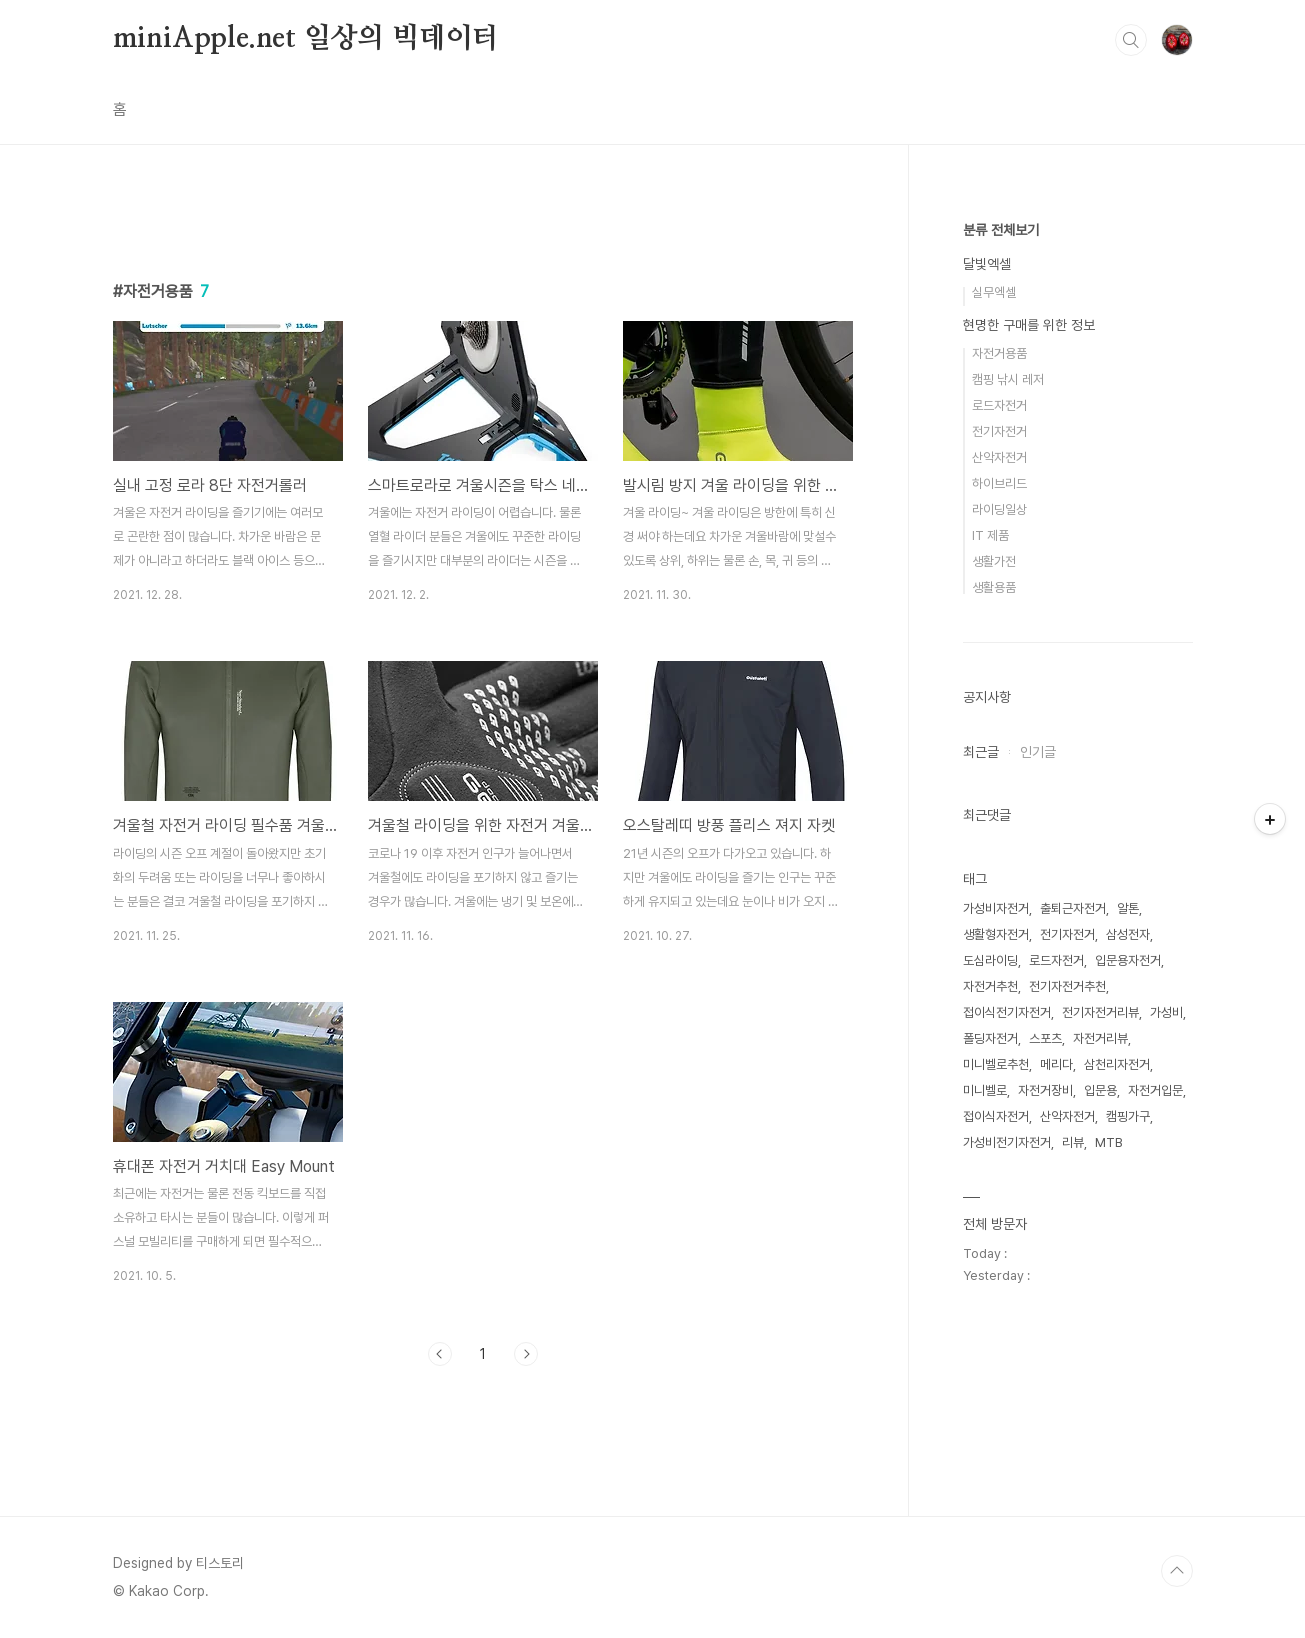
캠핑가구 (1128, 1116)
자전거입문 (1155, 1090)
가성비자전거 (996, 908)
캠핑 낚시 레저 (1008, 379)
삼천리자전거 (1117, 1064)
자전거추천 (990, 986)
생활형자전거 (996, 934)
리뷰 (1073, 1142)
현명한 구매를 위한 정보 (1029, 325)
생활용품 (994, 587)
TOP (1177, 1571)
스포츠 (1045, 1038)
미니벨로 (985, 1090)
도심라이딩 (990, 960)
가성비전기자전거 (1007, 1142)
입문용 (1100, 1090)
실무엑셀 (994, 292)
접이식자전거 (996, 1116)
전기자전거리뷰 (1100, 1012)
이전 (440, 1354)
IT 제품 (990, 535)
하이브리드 (999, 483)
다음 (526, 1354)
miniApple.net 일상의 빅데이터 (306, 39)
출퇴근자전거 (1073, 908)
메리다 (1056, 1064)
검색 (1131, 40)
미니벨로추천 (996, 1064)
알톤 (1128, 908)
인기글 (1038, 752)
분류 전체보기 (1001, 230)
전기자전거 (999, 431)
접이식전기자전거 (1007, 1012)
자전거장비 (1045, 1090)
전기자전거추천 (1067, 986)
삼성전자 (1128, 934)
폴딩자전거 (990, 1038)
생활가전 (994, 561)
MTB (1109, 1142)
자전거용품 (999, 353)
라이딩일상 (999, 509)
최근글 (981, 752)
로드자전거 (999, 405)
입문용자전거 (1128, 960)
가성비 (1166, 1012)
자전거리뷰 (1100, 1038)
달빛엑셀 (987, 264)
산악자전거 (999, 457)
